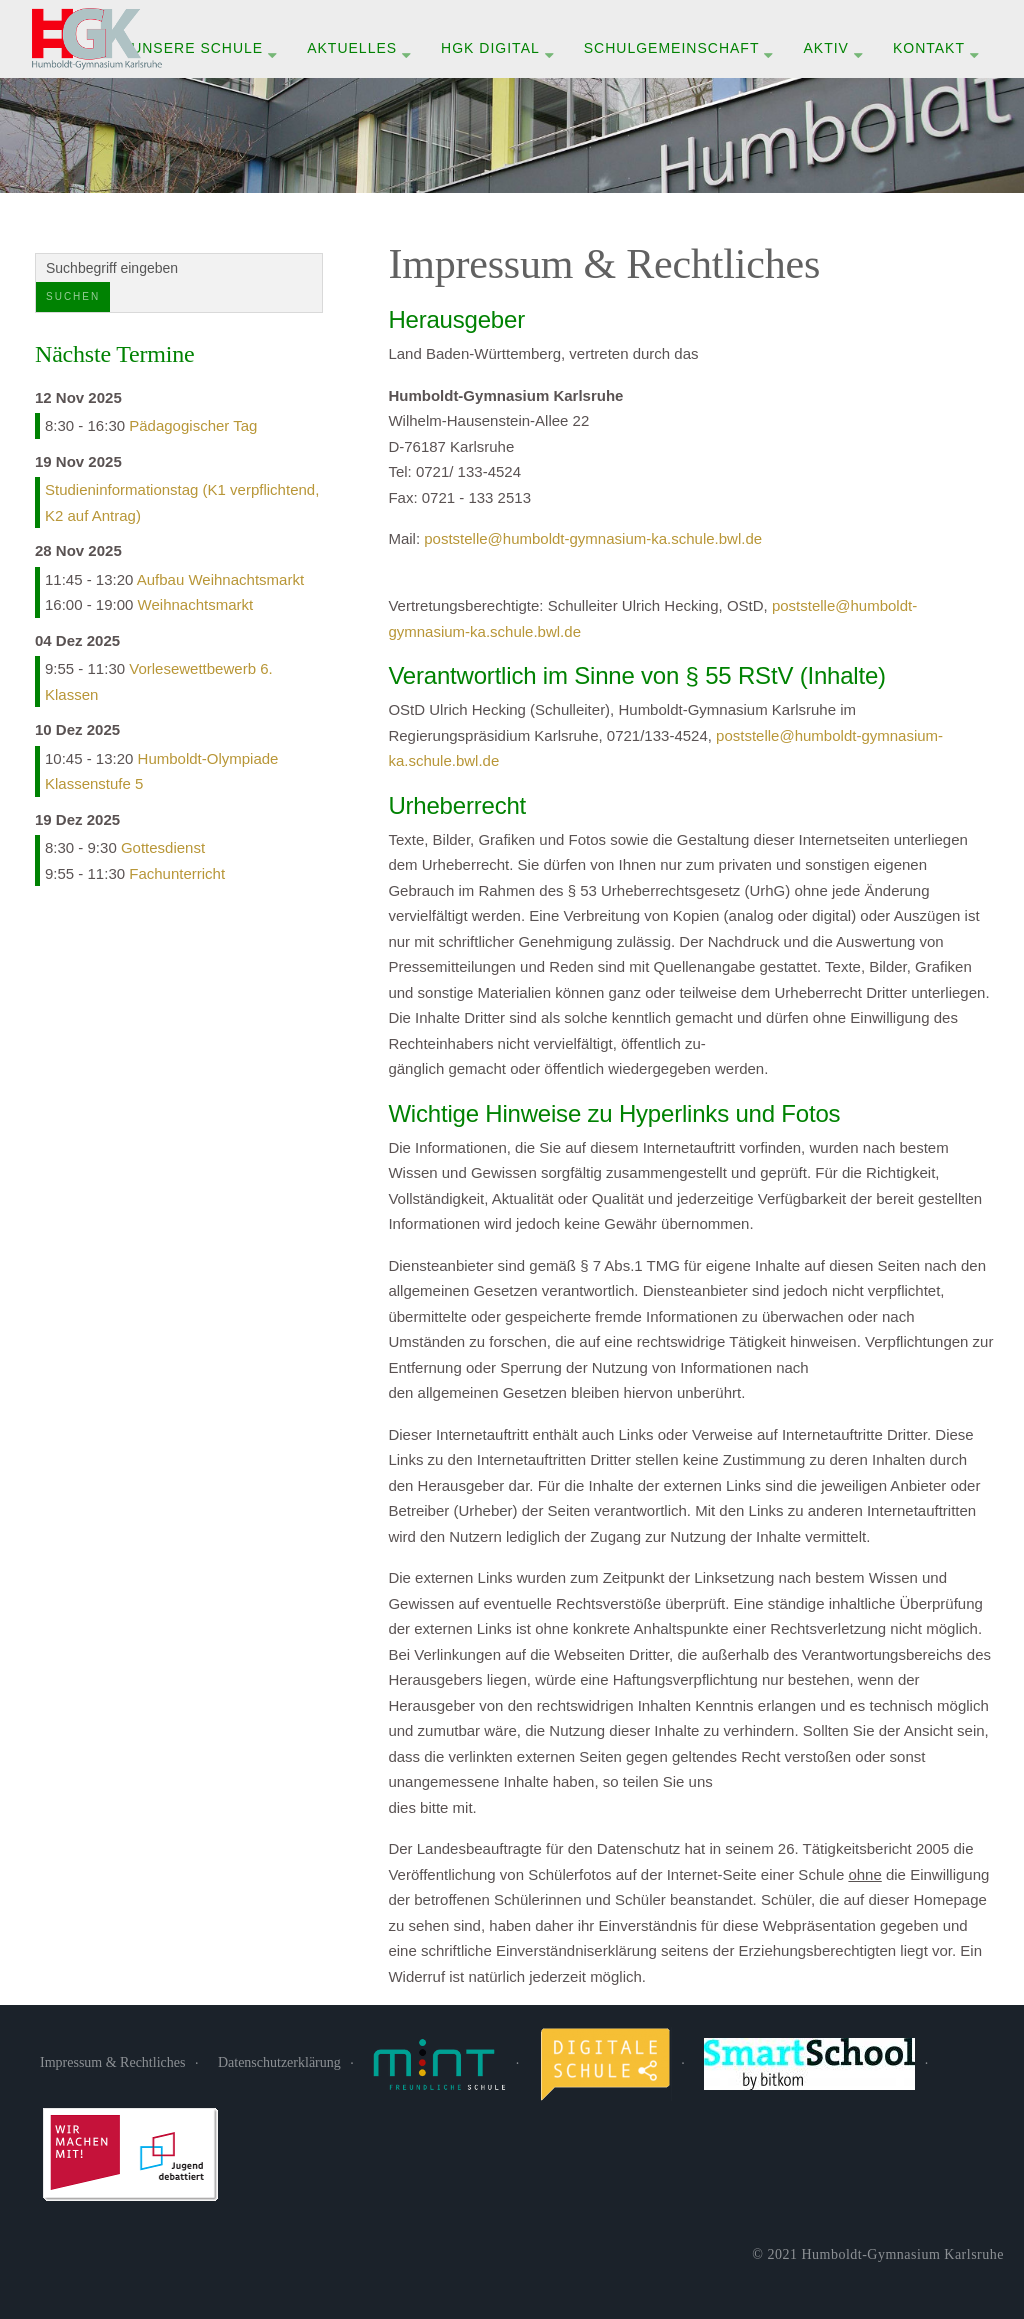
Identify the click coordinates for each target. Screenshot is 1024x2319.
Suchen (73, 296)
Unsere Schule (197, 48)
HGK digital (490, 48)
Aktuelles (352, 48)
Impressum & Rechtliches (112, 2062)
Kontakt (929, 48)
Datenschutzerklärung (279, 2062)
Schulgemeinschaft (672, 48)
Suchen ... (36, 254)
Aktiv (825, 48)
